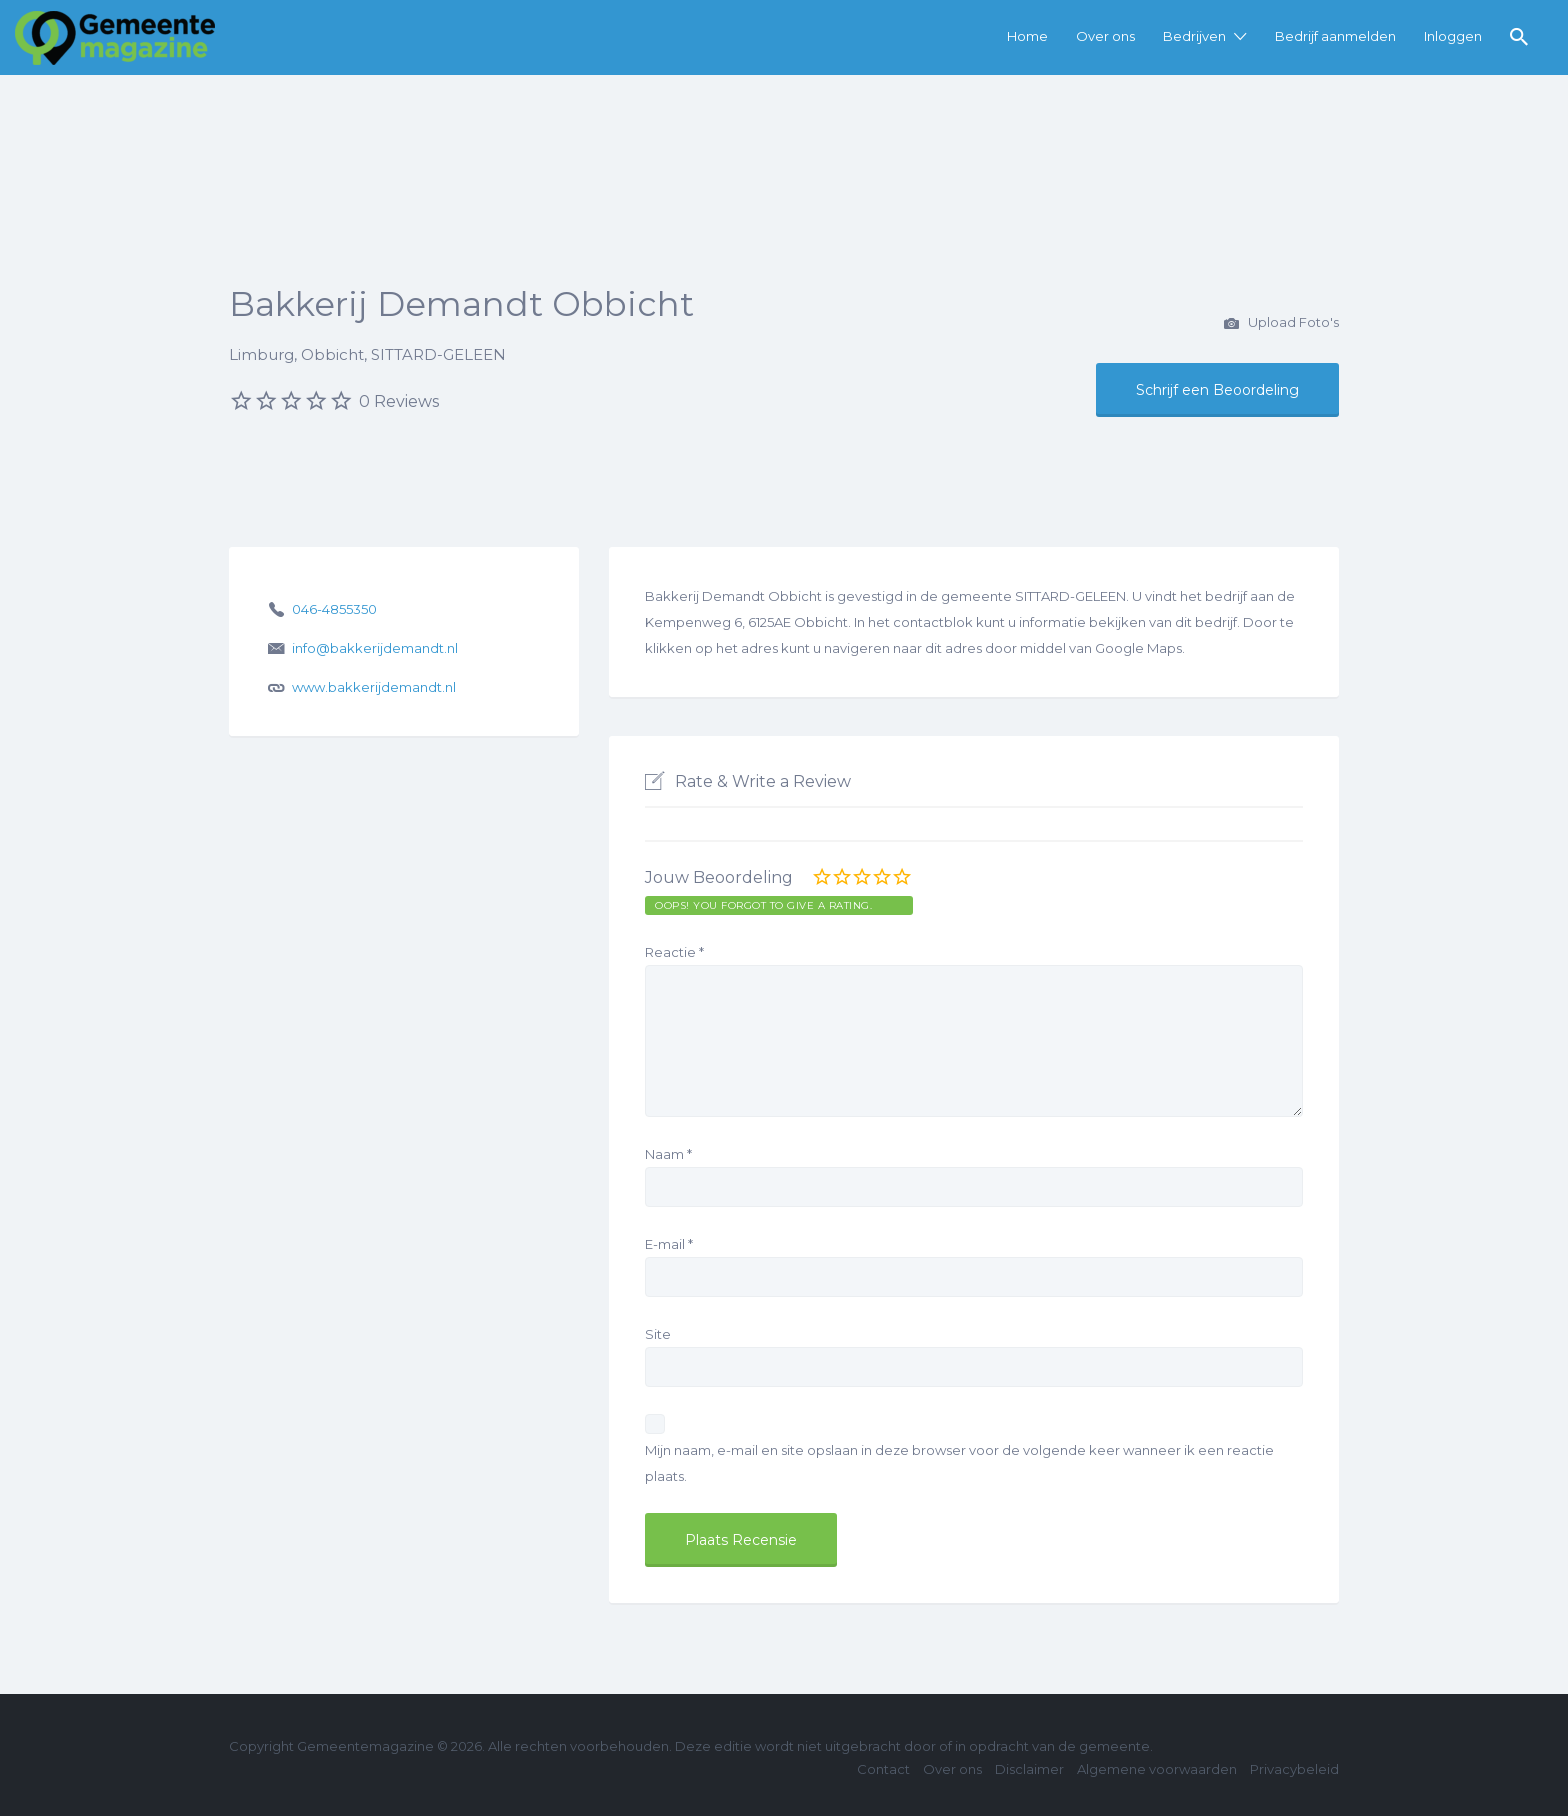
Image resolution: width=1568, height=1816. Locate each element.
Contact (883, 1769)
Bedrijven (1194, 36)
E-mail (669, 1244)
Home (1027, 36)
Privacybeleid (1294, 1769)
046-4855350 (334, 609)
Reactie (674, 952)
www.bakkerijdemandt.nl (374, 687)
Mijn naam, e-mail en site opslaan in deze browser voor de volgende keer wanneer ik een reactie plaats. (959, 1463)
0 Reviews (399, 401)
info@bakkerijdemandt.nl (375, 648)
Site (658, 1334)
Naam (668, 1154)
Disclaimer (1029, 1769)
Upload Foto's (1281, 324)
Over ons (1105, 36)
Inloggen (1453, 36)
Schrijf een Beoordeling (1217, 390)
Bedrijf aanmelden (1335, 36)
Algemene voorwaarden (1157, 1769)
